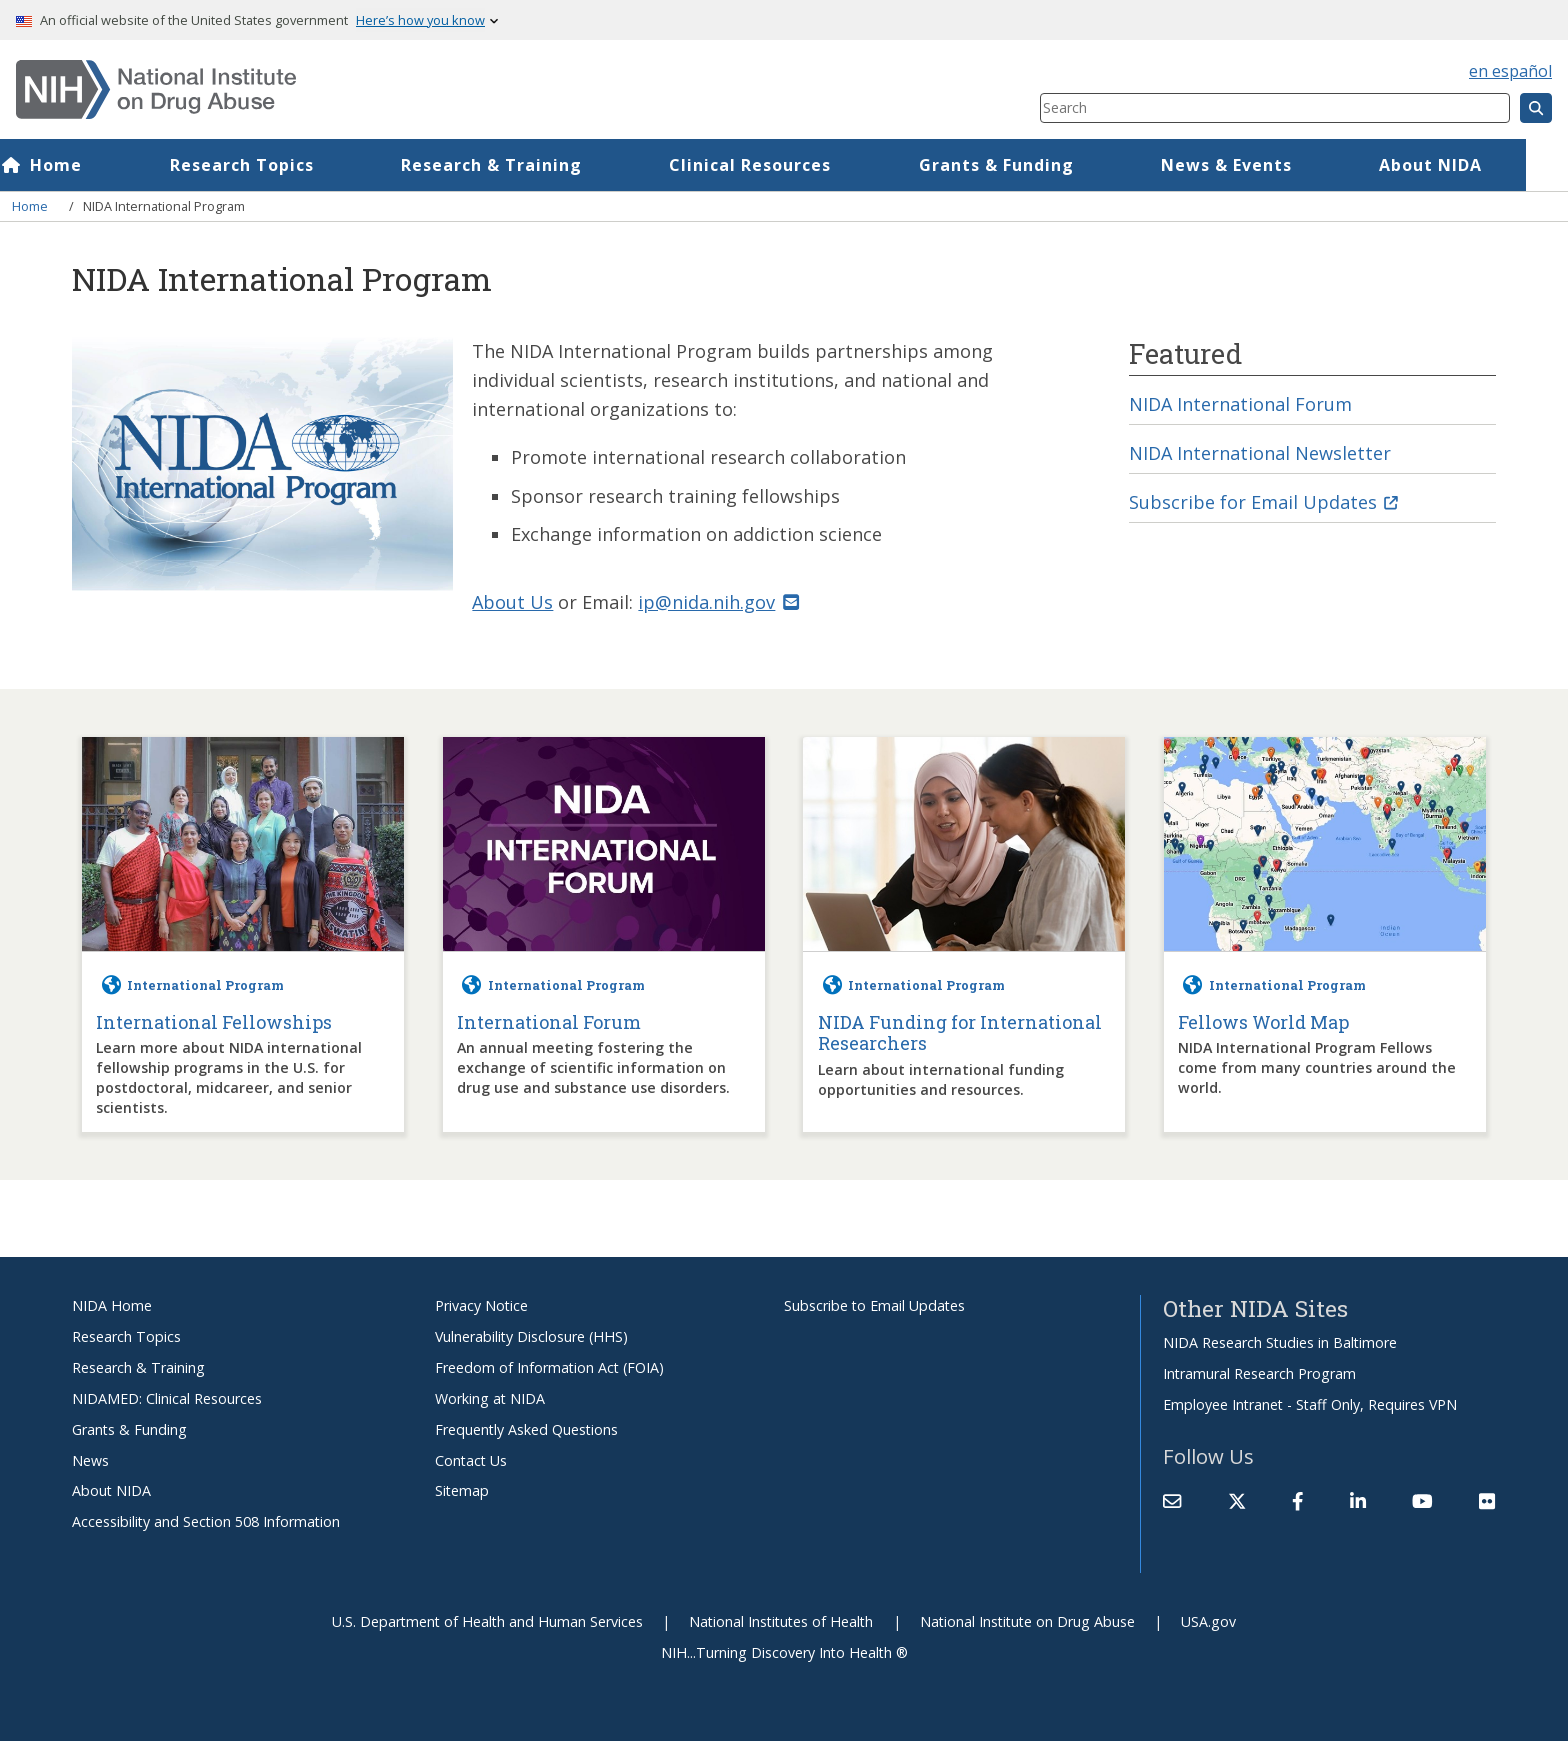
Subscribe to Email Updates (874, 1309)
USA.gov (1208, 1624)
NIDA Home (112, 1309)
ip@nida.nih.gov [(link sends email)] (722, 605)
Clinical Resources (792, 165)
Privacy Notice (481, 1309)
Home (98, 165)
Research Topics (284, 165)
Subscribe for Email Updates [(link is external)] (1266, 503)
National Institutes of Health (781, 1624)
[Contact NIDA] (1172, 1505)
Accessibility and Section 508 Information (206, 1525)
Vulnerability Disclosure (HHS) (531, 1339)
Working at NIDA (490, 1401)
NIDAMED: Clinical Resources (167, 1401)
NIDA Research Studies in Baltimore (1280, 1346)
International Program (205, 988)
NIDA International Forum (1244, 404)
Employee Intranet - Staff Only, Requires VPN (1310, 1407)
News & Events (1268, 165)
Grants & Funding (1038, 165)
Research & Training (533, 165)
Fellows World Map (1263, 1026)
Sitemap (462, 1494)
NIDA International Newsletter (1265, 454)
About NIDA (1472, 165)
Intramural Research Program (1259, 1376)
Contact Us (471, 1463)
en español (1510, 71)
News (90, 1463)
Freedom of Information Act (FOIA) (549, 1370)
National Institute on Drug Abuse (1027, 1624)
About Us (513, 605)
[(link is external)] (1237, 1505)
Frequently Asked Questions (526, 1432)
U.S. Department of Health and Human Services (487, 1624)
